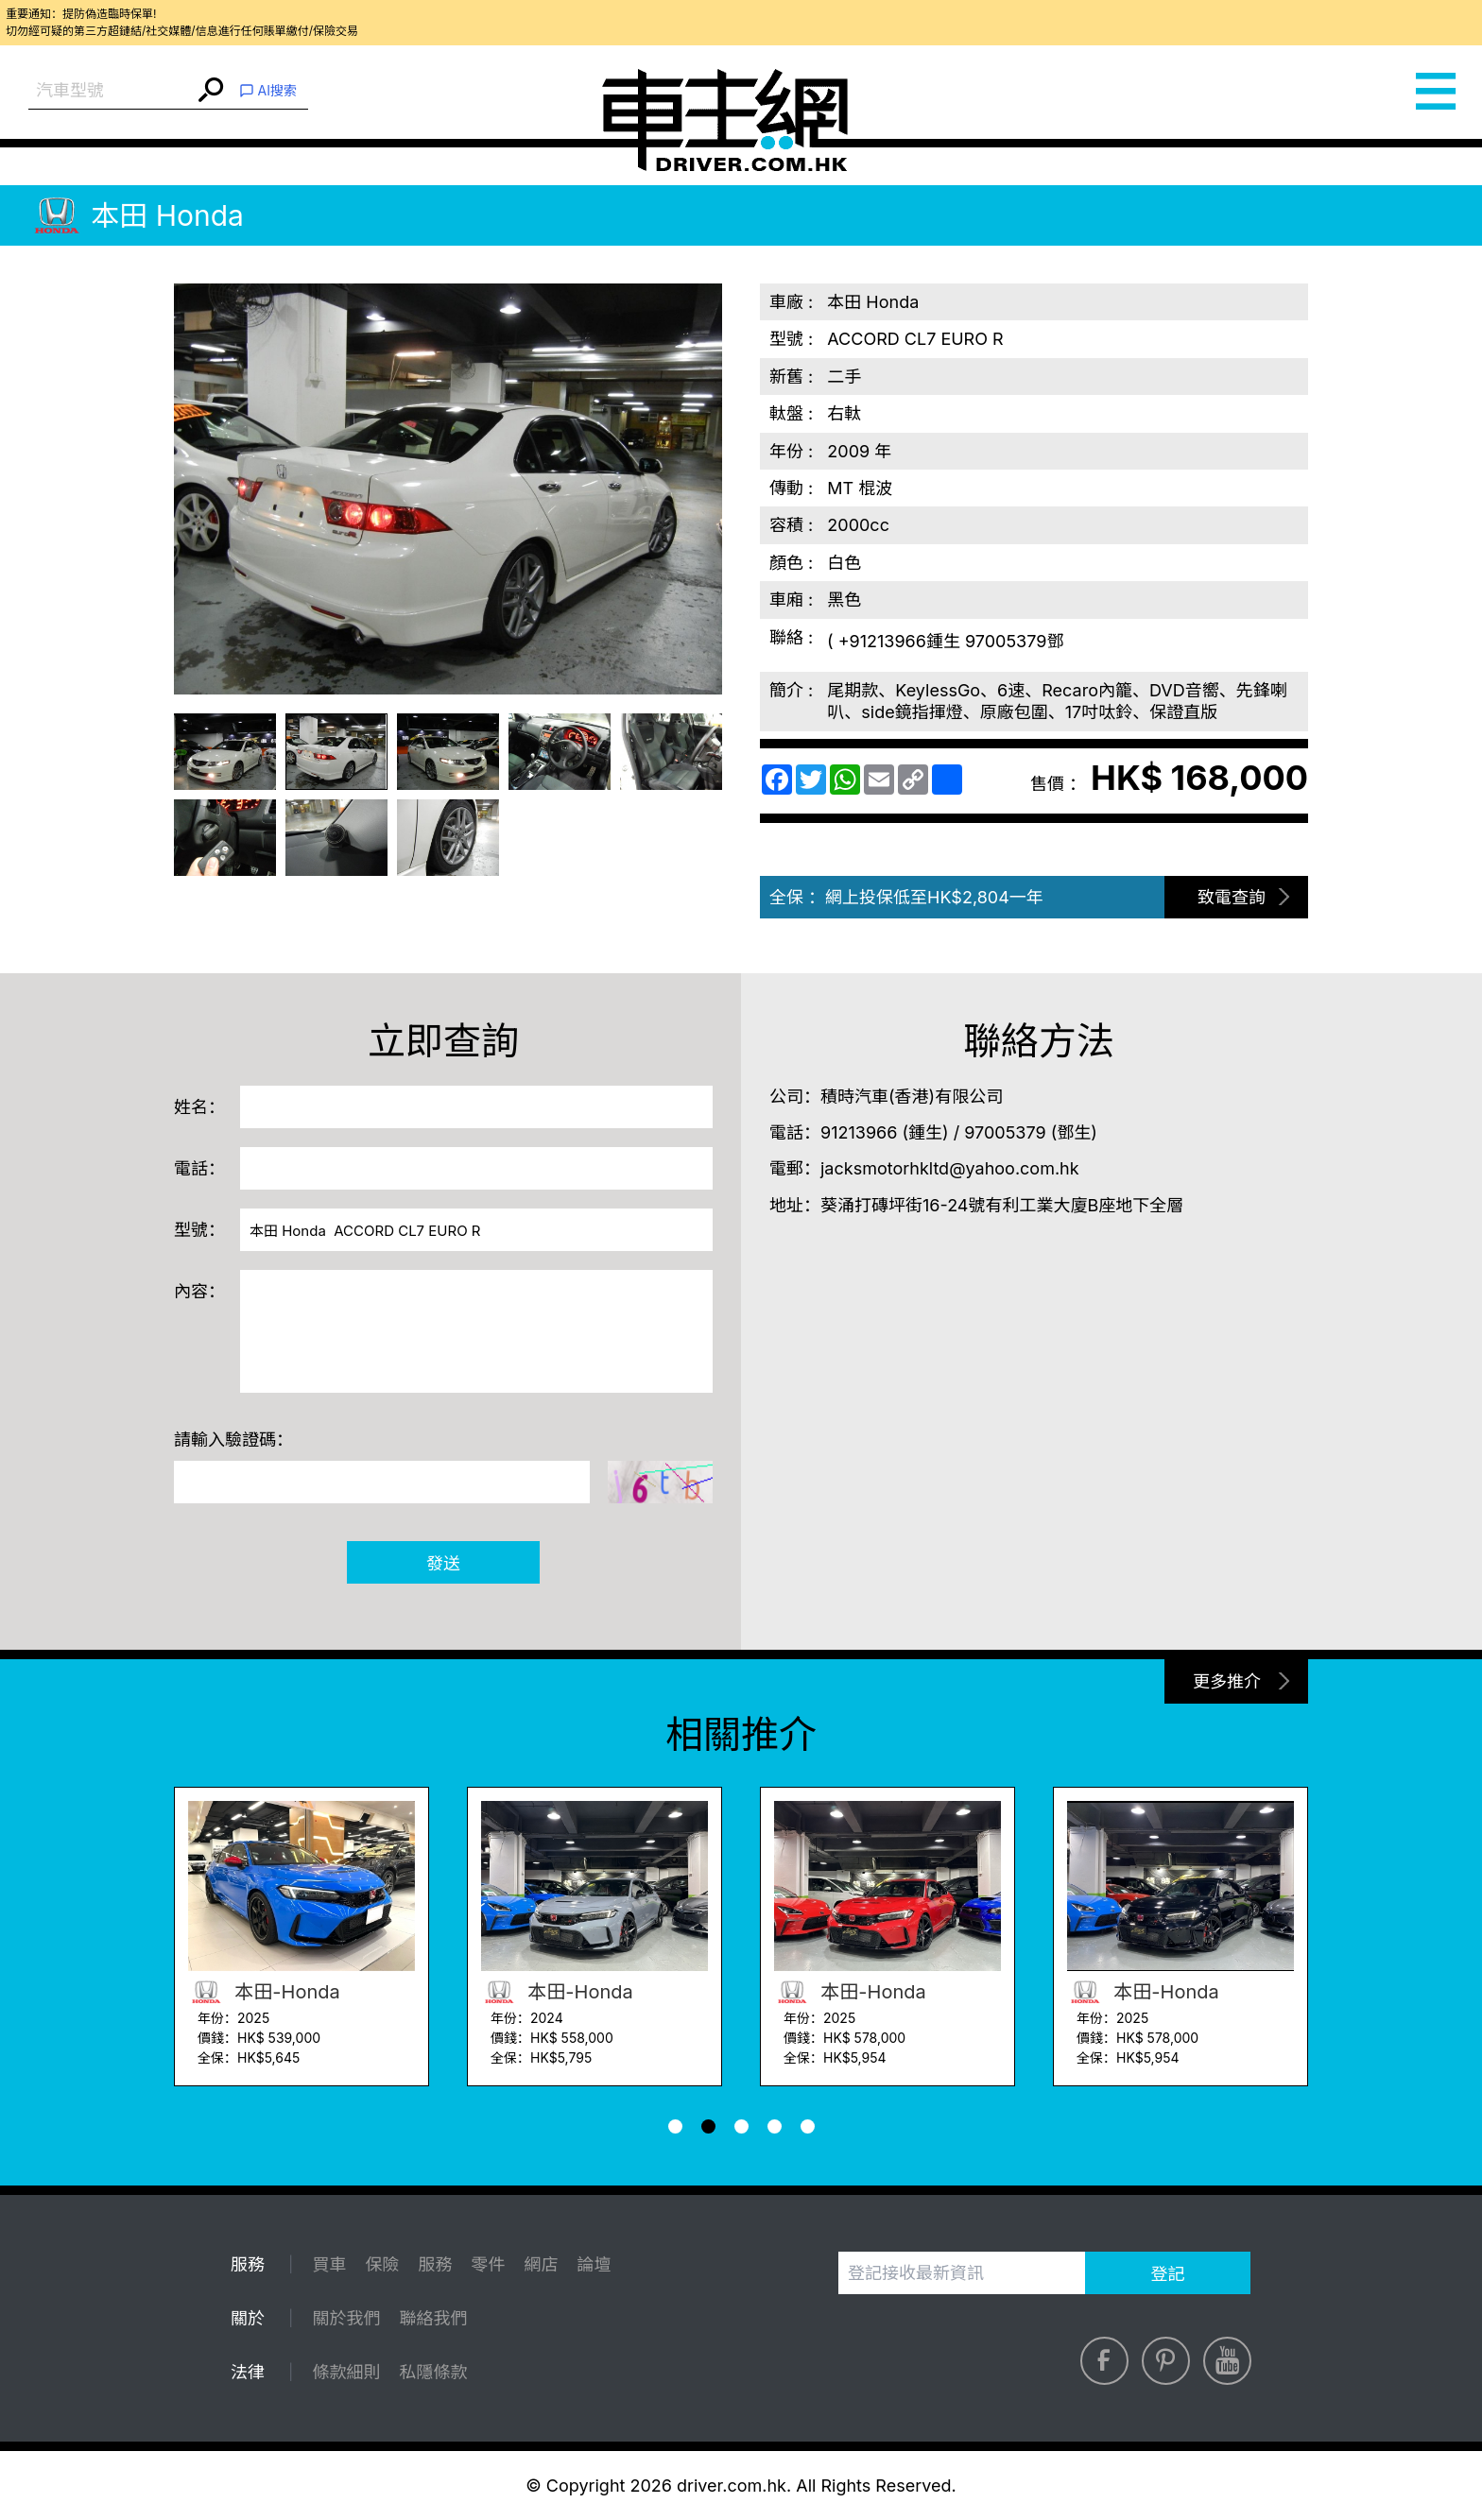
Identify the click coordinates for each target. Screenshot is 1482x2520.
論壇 (594, 2264)
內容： (199, 1291)
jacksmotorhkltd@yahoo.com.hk (949, 1168)
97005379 (1004, 1132)
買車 (329, 2264)
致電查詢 (1232, 897)
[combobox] (111, 91)
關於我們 (346, 2318)
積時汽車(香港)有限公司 (911, 1096)
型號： (199, 1230)
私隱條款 (433, 2372)
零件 (488, 2264)
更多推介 (1227, 1681)
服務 (435, 2264)
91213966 (858, 1132)
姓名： (199, 1107)
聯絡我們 (433, 2318)
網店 (541, 2264)
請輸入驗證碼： (233, 1439)
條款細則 (346, 2372)
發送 (443, 1563)
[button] (675, 2126)
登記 (1168, 2274)
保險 (382, 2264)
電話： (199, 1168)
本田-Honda (264, 1991)
